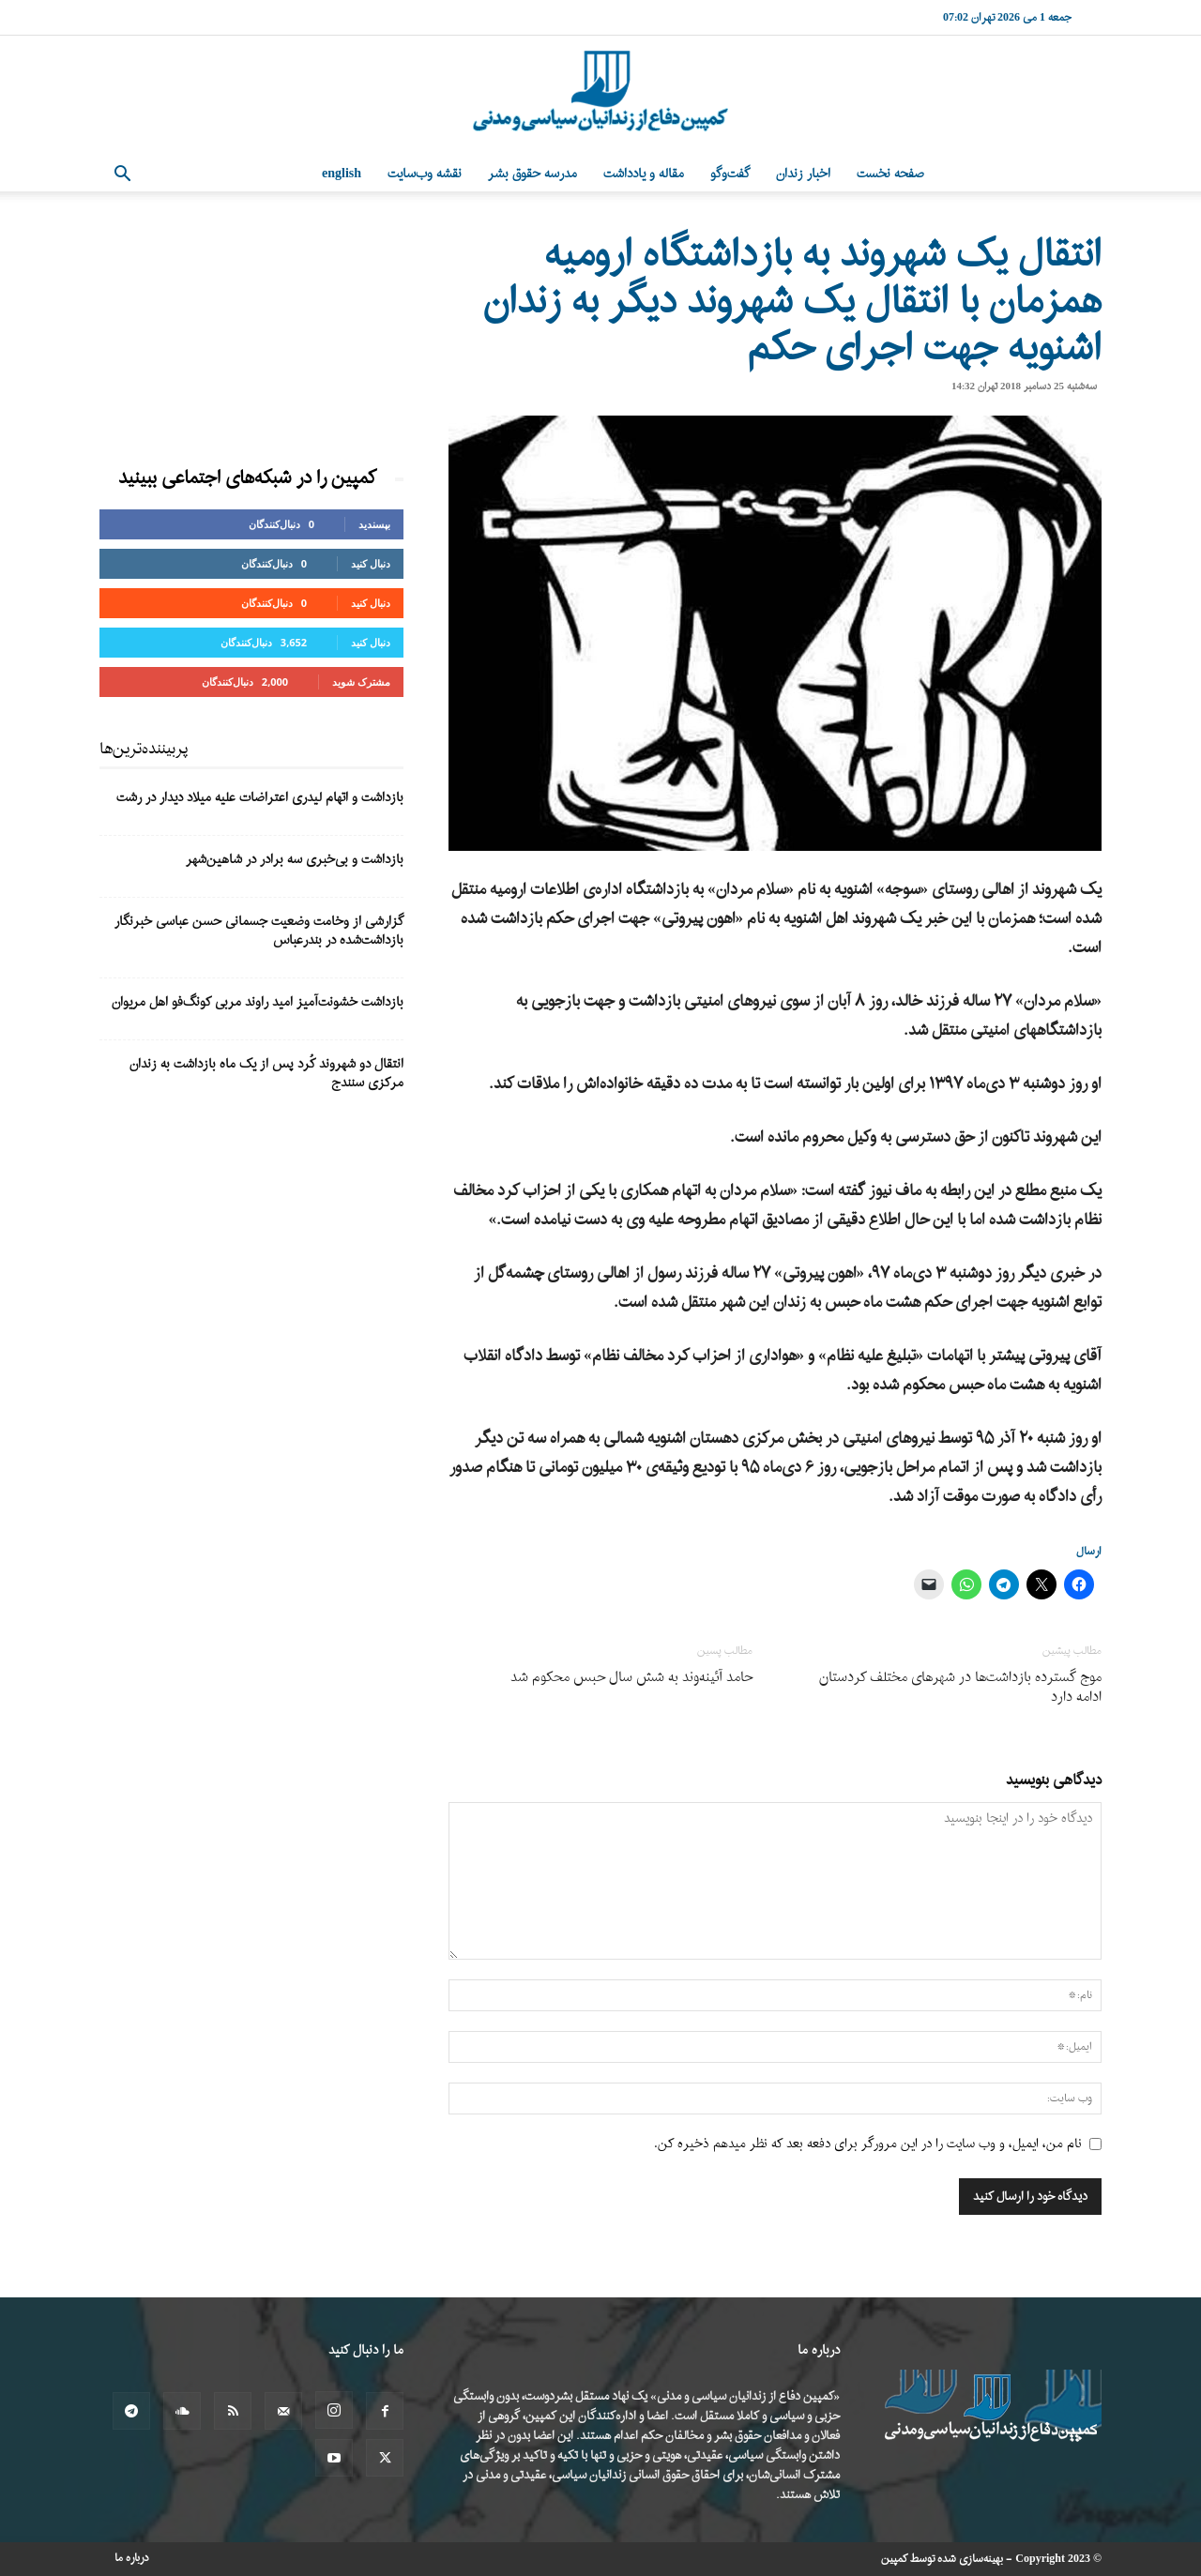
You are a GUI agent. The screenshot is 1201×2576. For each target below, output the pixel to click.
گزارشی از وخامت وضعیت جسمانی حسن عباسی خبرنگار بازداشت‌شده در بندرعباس (258, 931)
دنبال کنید (370, 563)
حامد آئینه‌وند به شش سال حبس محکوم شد (631, 1678)
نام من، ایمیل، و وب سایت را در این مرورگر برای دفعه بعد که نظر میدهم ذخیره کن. (868, 2144)
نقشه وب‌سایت (425, 174)
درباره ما (131, 2558)
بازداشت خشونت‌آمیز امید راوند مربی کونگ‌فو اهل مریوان (257, 1002)
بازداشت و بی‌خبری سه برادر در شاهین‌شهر (294, 859)
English (341, 174)
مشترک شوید (361, 681)
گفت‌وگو (730, 174)
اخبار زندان (803, 174)
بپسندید (374, 524)
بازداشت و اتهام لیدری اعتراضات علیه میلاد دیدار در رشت (259, 798)
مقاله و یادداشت (643, 174)
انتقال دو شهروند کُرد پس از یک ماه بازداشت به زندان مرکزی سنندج (266, 1074)
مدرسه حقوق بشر (532, 174)
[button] (121, 176)
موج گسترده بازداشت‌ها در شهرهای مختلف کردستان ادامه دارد (960, 1687)
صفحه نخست (890, 174)
